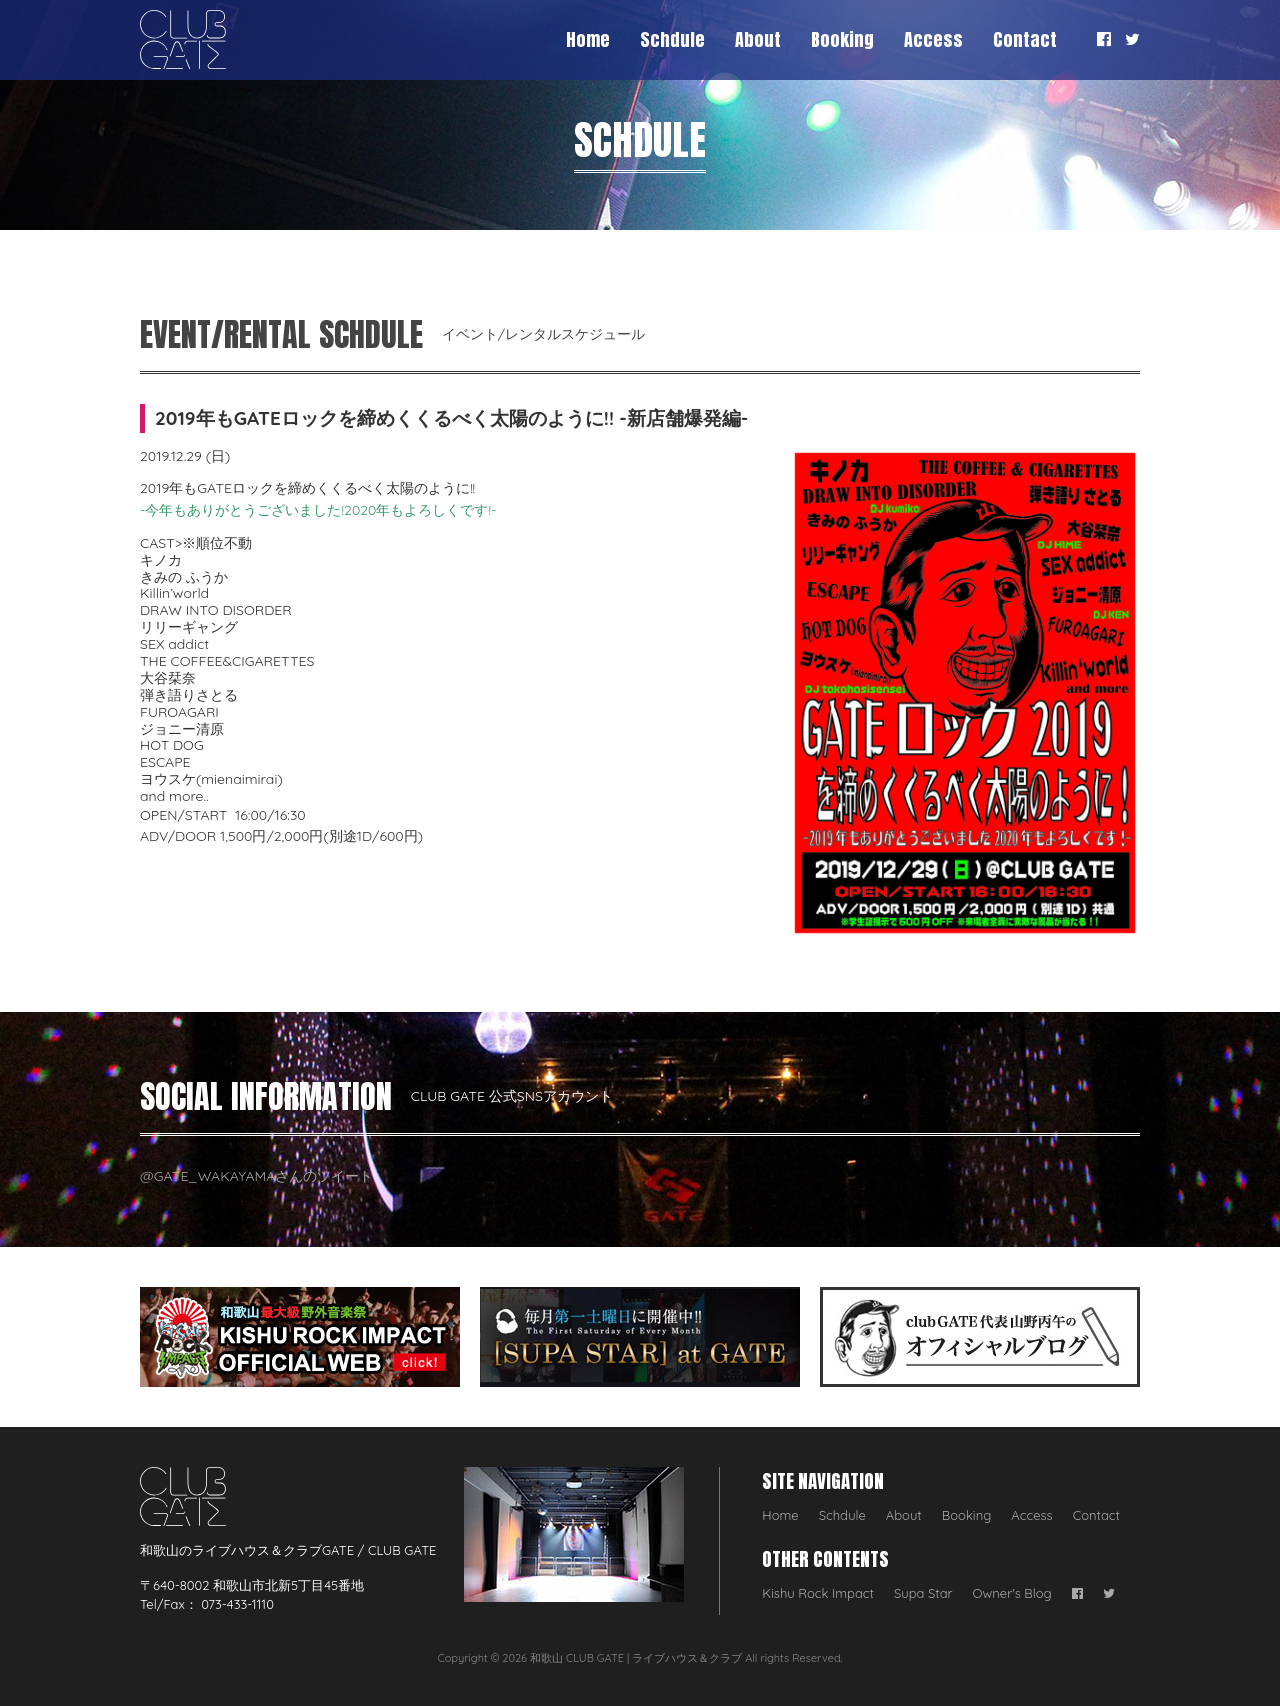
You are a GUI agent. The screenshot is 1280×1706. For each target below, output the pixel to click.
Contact (1025, 39)
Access (933, 39)
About (758, 39)
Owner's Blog (1012, 1593)
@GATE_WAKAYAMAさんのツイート (256, 1176)
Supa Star (923, 1593)
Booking (842, 39)
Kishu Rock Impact (818, 1593)
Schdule (672, 39)
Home (588, 39)
